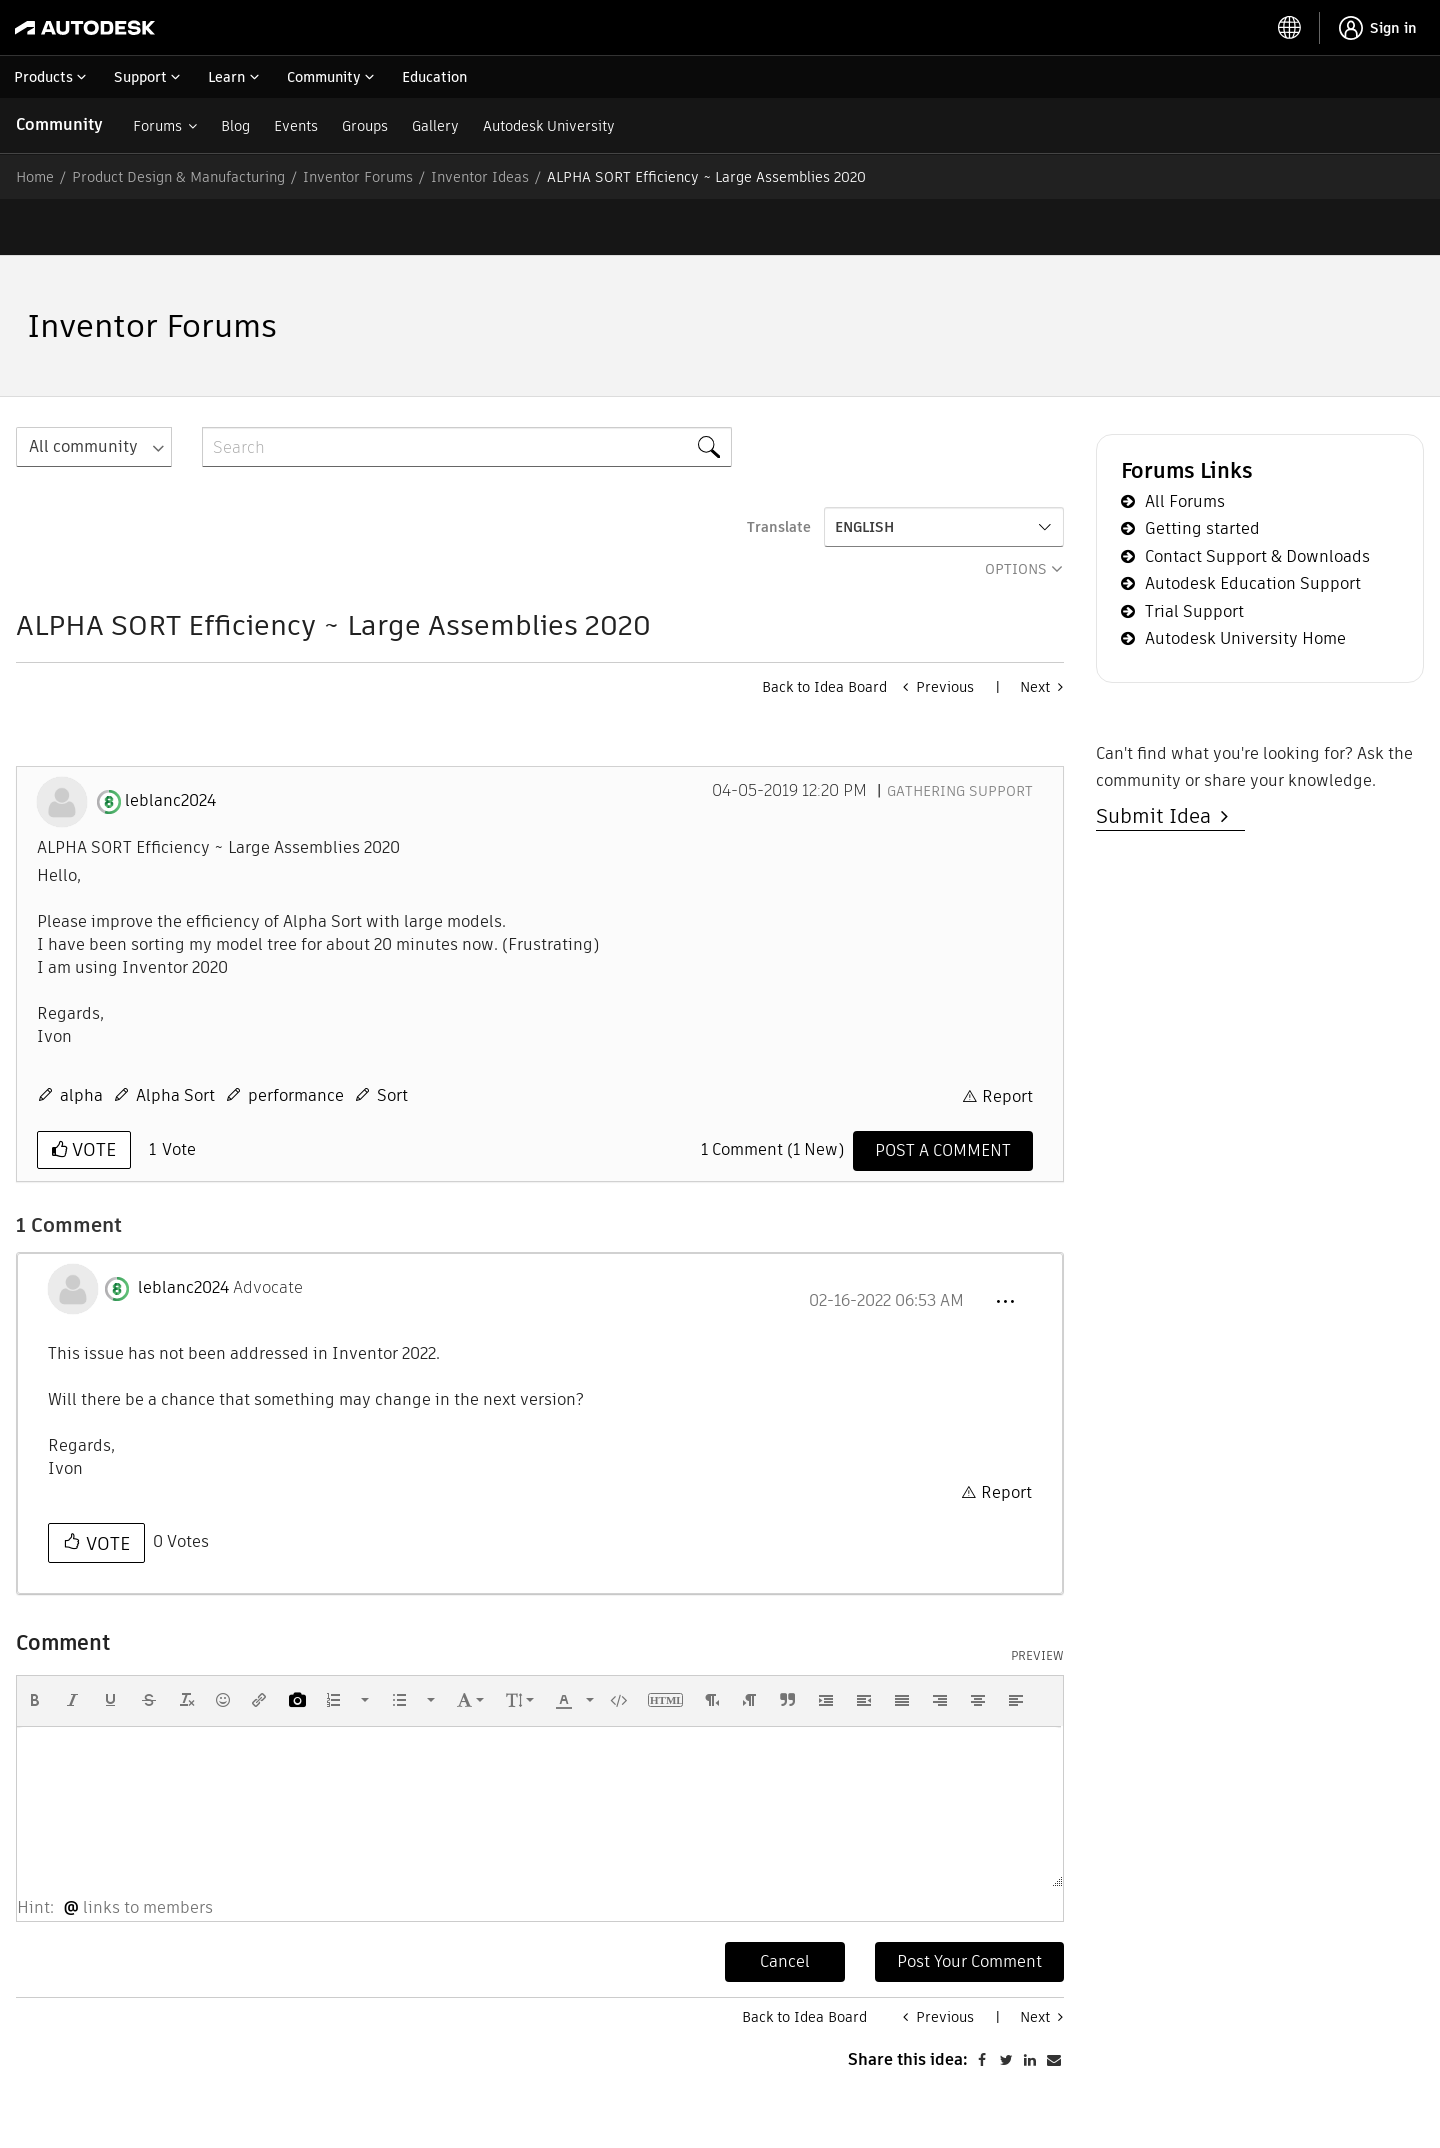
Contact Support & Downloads (1257, 500)
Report (1007, 1040)
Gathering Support (960, 735)
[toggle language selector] (1290, 28)
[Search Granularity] (94, 391)
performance (296, 1039)
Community (59, 124)
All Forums (1185, 445)
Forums (157, 126)
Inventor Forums (358, 177)
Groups (365, 126)
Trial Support (1194, 555)
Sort (392, 1039)
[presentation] (35, 1644)
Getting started (1202, 472)
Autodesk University (549, 126)
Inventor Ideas (480, 177)
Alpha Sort (175, 1039)
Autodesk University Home (1245, 582)
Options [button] (1016, 513)
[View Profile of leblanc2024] (170, 745)
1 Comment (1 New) (772, 1093)
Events (296, 126)
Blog (235, 126)
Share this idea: (908, 2103)
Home (35, 177)
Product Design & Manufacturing (178, 177)
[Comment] (943, 1095)
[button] (1005, 1246)
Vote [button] (91, 1093)
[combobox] (467, 391)
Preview (1037, 1600)
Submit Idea (1158, 760)
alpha (81, 1039)
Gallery (435, 126)
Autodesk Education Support (1253, 527)
